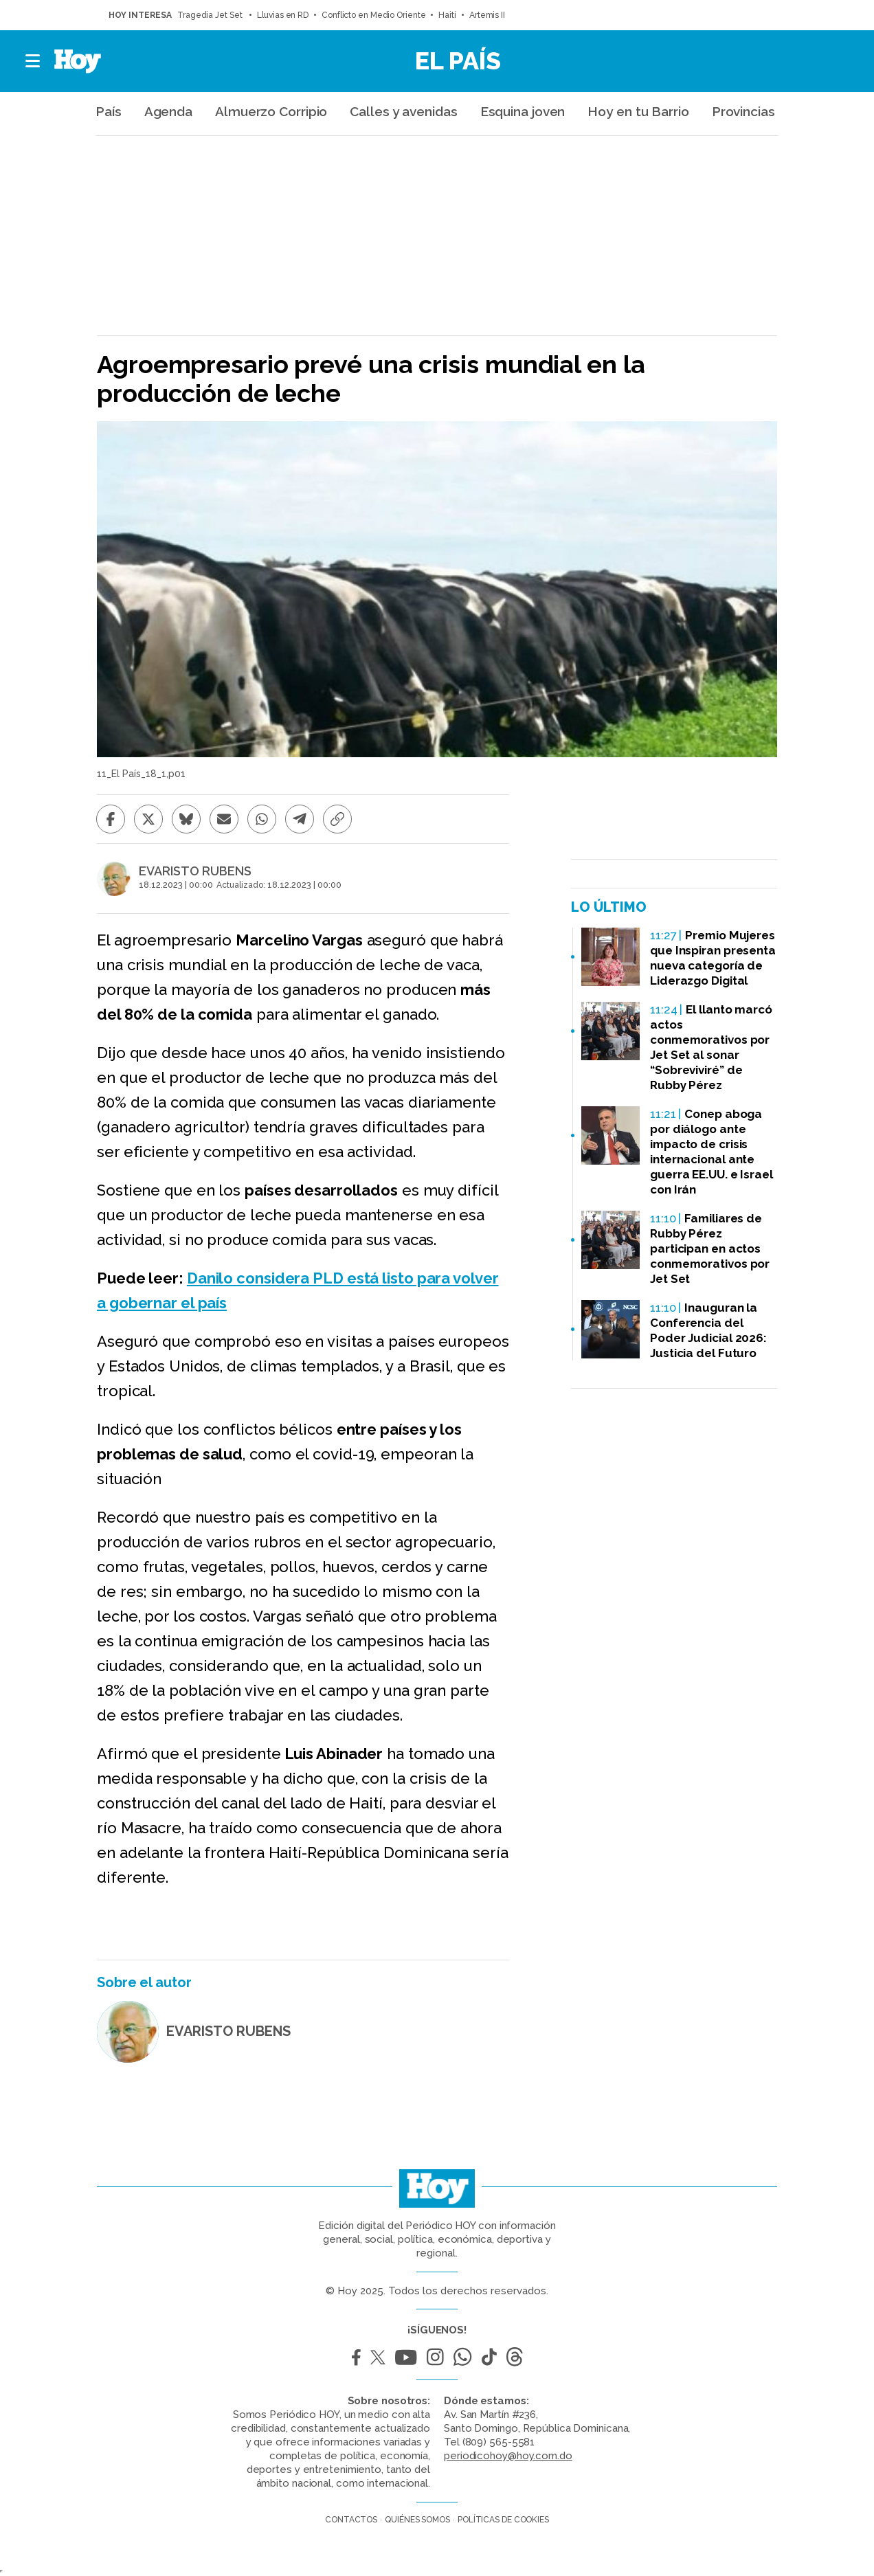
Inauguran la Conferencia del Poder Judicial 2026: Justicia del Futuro (708, 1330)
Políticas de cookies (503, 2519)
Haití (447, 15)
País (109, 111)
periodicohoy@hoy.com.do (508, 2456)
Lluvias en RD (283, 15)
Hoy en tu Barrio (637, 111)
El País (458, 60)
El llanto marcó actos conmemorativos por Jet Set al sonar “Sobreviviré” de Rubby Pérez (711, 1047)
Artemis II (487, 15)
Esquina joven (522, 111)
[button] (33, 61)
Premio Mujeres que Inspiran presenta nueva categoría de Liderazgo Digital (713, 957)
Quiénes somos (417, 2519)
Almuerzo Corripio (271, 111)
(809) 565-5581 (498, 2442)
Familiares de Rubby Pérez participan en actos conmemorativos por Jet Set (710, 1248)
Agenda (168, 111)
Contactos (351, 2519)
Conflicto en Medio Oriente (373, 15)
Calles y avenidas (403, 111)
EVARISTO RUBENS (195, 871)
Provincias (743, 111)
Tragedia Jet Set (210, 15)
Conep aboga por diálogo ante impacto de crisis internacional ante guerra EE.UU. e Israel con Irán (711, 1151)
